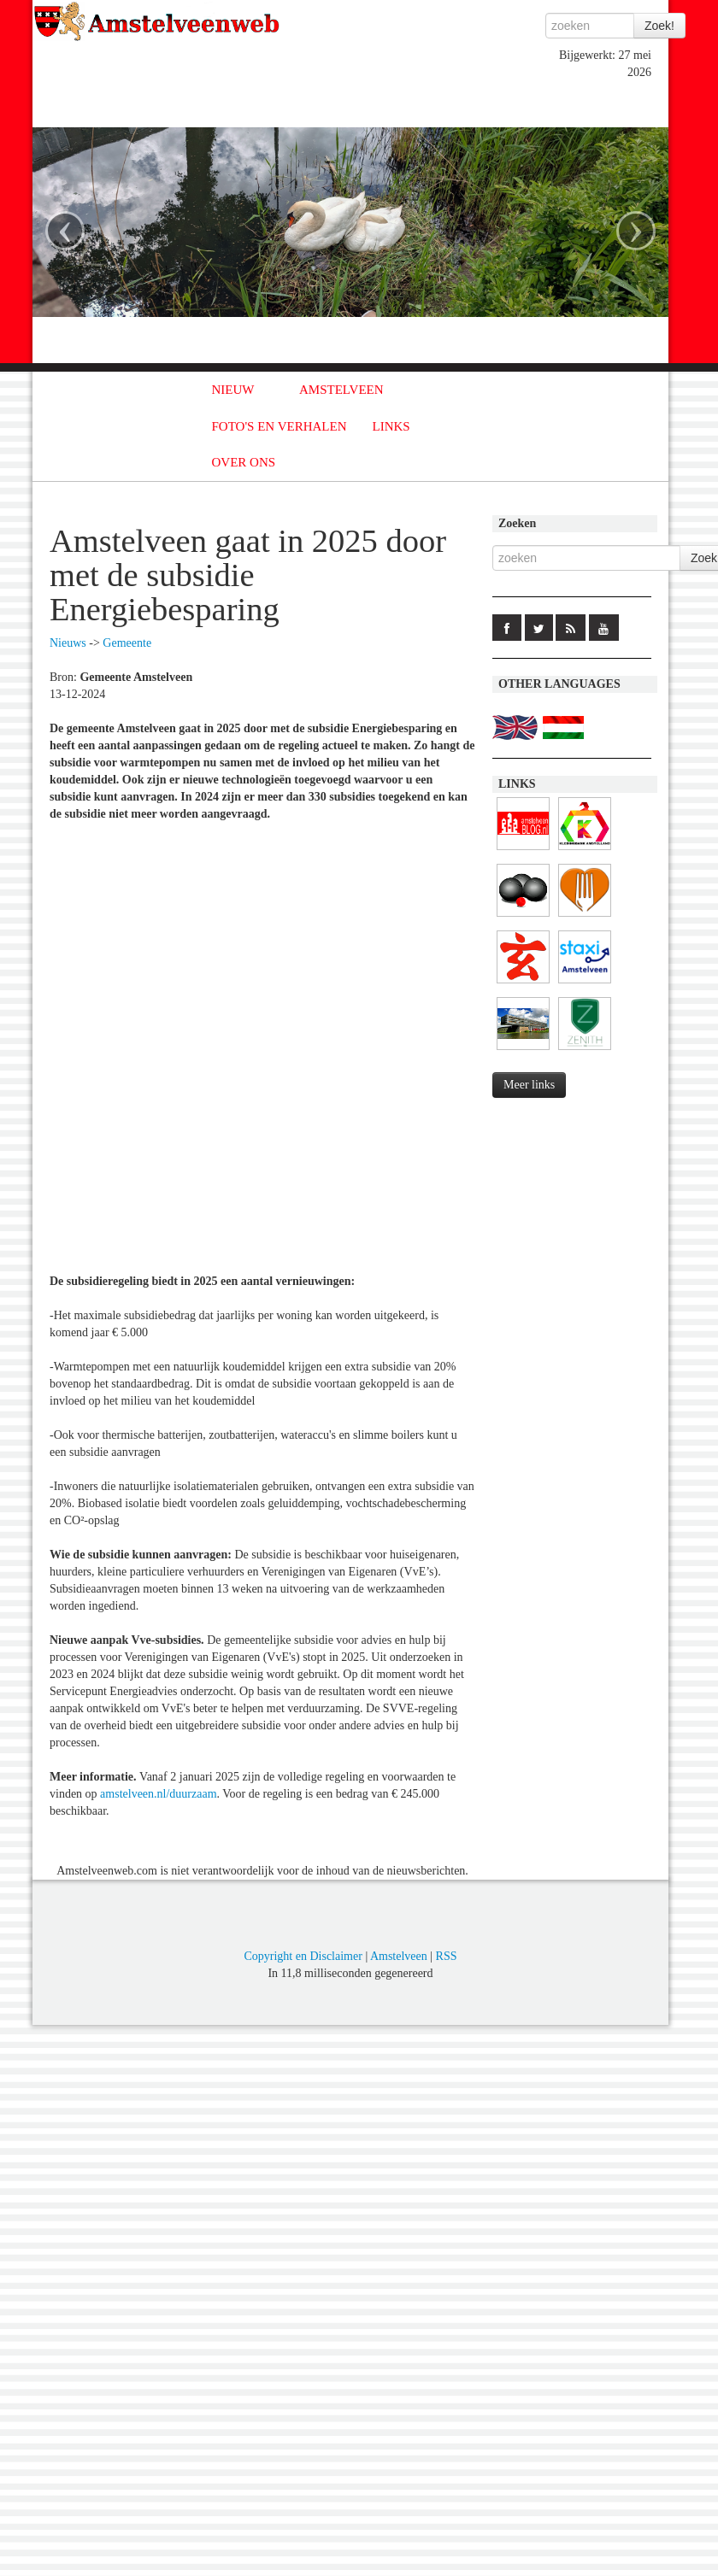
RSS (446, 1956)
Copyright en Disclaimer (303, 1956)
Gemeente (127, 643)
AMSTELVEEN (341, 389)
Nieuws (68, 643)
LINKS (391, 426)
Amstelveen (398, 1956)
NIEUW (233, 389)
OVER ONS (244, 462)
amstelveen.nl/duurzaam (158, 1793)
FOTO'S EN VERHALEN (279, 426)
